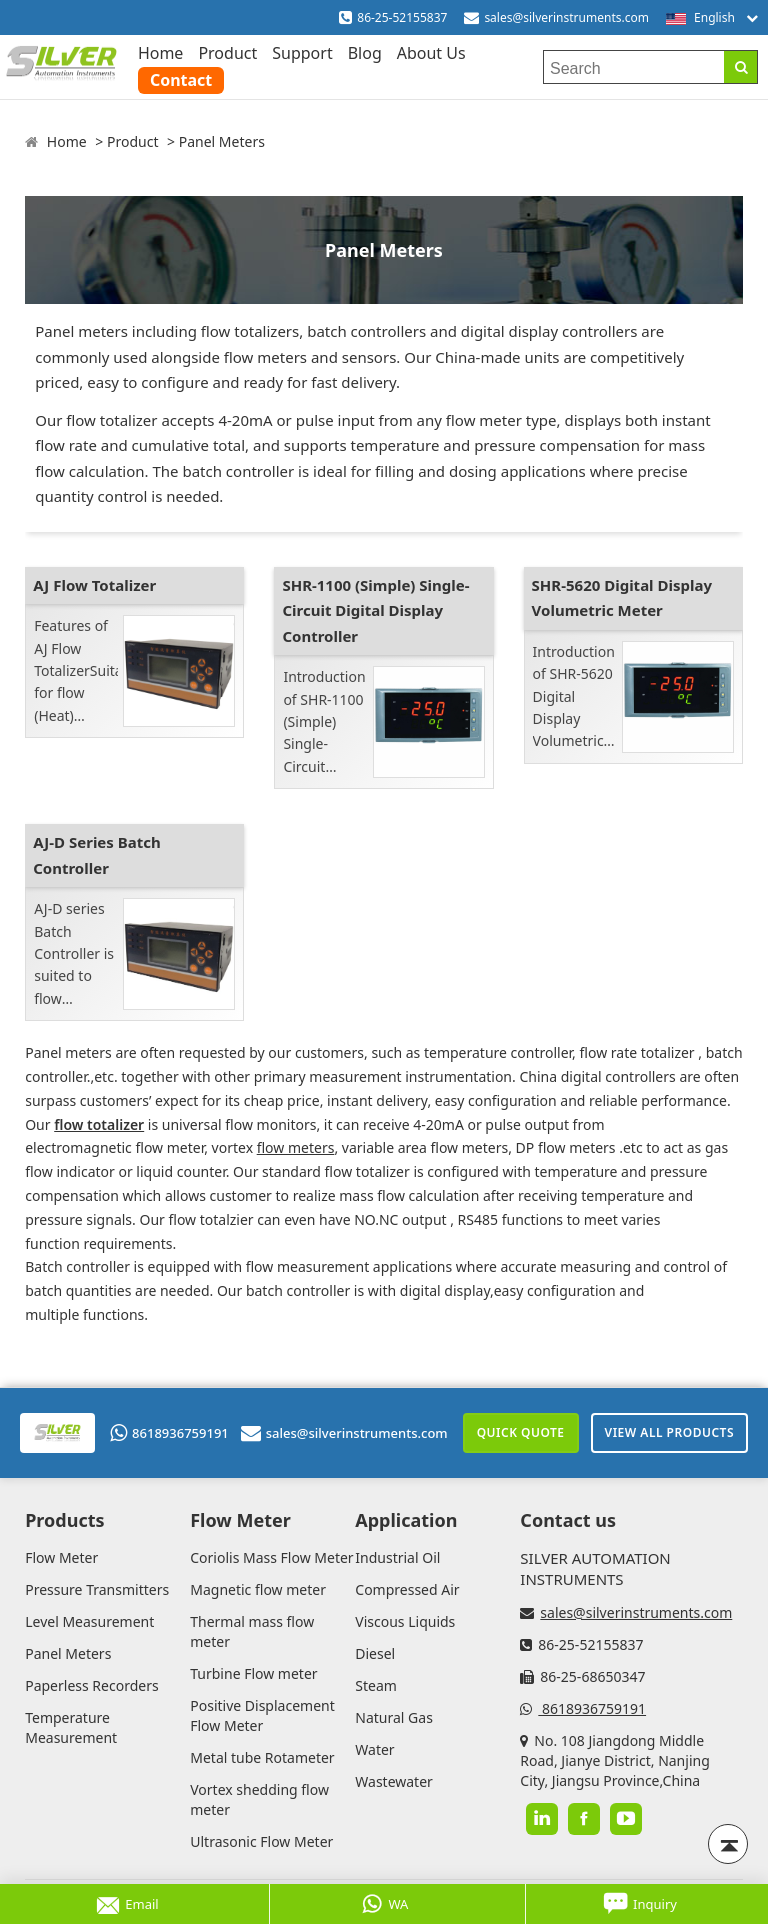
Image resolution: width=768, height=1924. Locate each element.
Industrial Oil (397, 1557)
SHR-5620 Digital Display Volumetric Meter (622, 598)
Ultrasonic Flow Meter (261, 1841)
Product (227, 53)
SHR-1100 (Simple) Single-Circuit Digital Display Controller (375, 610)
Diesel (375, 1653)
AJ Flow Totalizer (94, 585)
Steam (376, 1685)
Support (302, 53)
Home (161, 53)
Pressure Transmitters (97, 1589)
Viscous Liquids (405, 1621)
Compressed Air (407, 1589)
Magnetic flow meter (258, 1589)
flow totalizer (99, 1124)
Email (127, 1904)
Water (374, 1749)
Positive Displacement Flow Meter (262, 1715)
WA (385, 1904)
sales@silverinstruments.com (566, 17)
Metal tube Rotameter (262, 1757)
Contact (181, 80)
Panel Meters (222, 141)
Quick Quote (521, 1432)
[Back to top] (728, 1844)
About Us (431, 53)
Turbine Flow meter (253, 1673)
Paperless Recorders (91, 1685)
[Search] (740, 67)
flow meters (296, 1147)
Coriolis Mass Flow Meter (271, 1557)
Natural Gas (394, 1717)
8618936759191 (169, 1433)
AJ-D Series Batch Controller (97, 855)
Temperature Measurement (71, 1727)
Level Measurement (89, 1621)
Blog (365, 53)
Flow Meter (61, 1557)
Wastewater (394, 1781)
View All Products (669, 1432)
